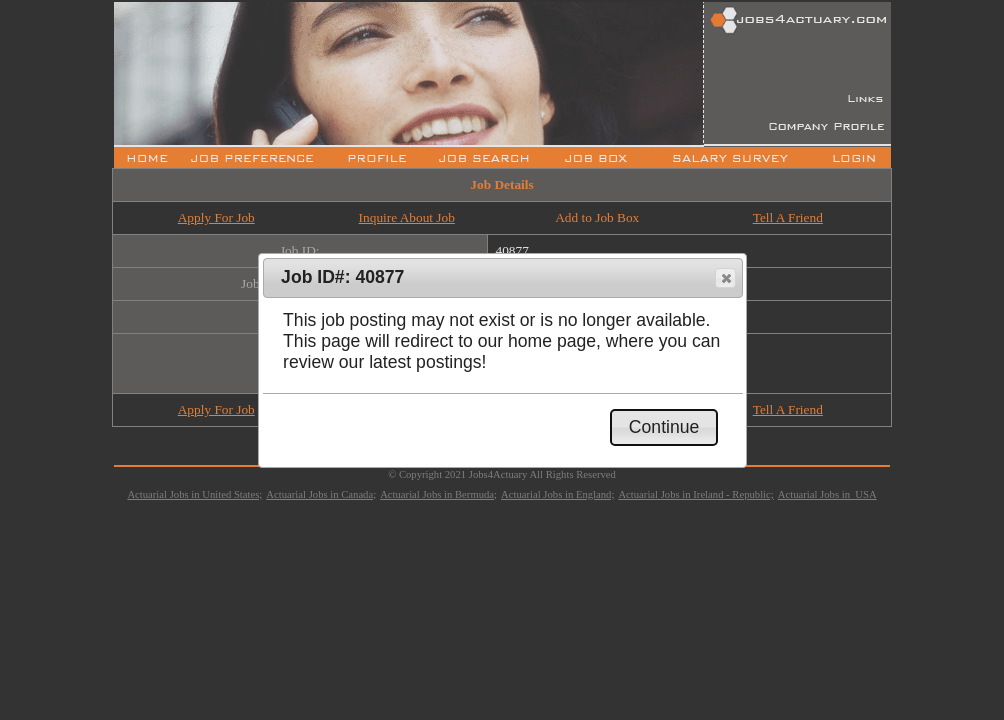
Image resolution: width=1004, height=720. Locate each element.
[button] (725, 278)
